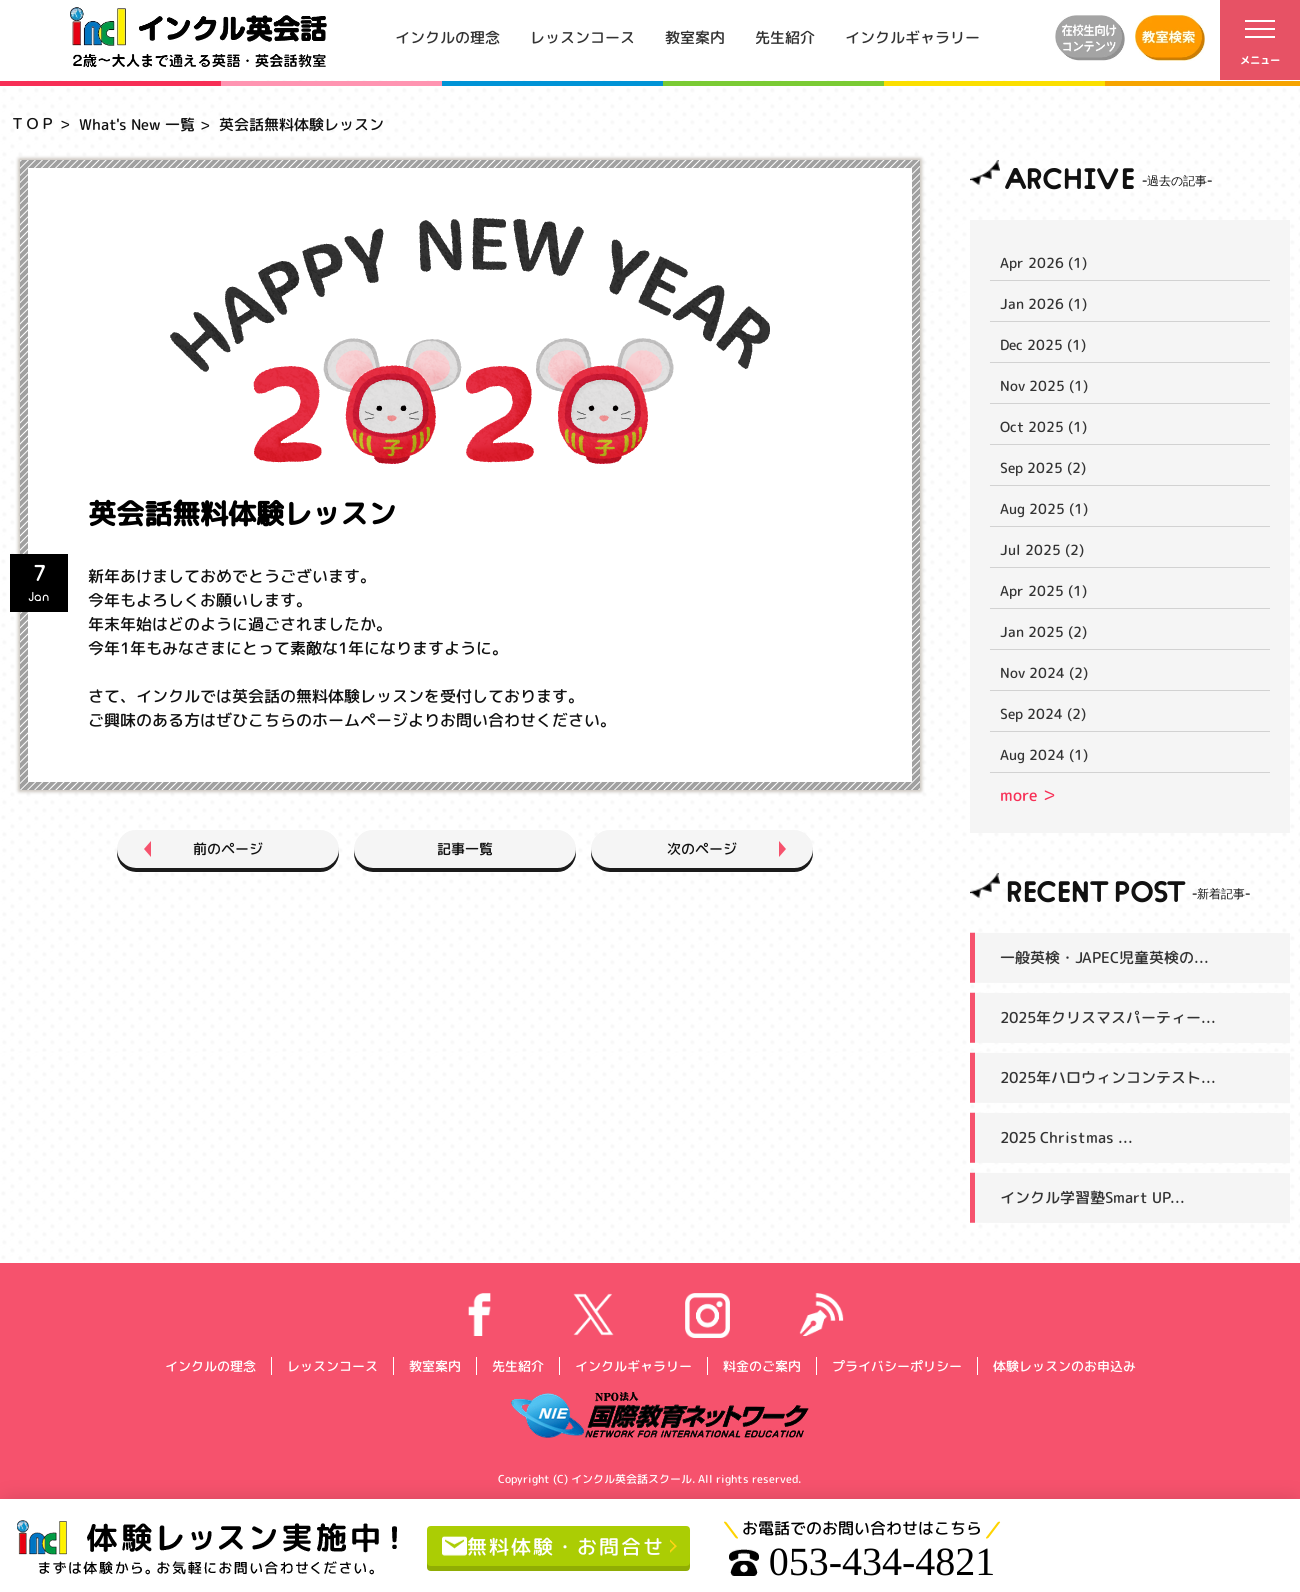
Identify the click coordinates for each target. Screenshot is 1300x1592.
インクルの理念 (447, 36)
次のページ (702, 848)
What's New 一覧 (137, 124)
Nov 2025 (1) (1044, 385)
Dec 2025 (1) (1043, 344)
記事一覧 (465, 848)
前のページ (228, 848)
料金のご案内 (761, 1365)
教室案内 (695, 36)
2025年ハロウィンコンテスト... (1108, 1077)
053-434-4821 (862, 1562)
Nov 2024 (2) (1044, 672)
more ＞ (1028, 795)
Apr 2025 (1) (1043, 590)
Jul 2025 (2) (1042, 549)
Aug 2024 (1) (1044, 754)
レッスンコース (582, 36)
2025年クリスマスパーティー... (1108, 1017)
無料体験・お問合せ (553, 1545)
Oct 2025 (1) (1043, 426)
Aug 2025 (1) (1044, 508)
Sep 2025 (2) (1043, 467)
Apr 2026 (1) (1043, 262)
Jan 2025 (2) (1043, 631)
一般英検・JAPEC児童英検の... (1104, 957)
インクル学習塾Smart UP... (1092, 1197)
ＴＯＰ (32, 123)
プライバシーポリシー (896, 1365)
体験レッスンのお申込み (1063, 1365)
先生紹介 (785, 36)
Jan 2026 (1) (1043, 303)
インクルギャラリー (912, 36)
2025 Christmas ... (1066, 1137)
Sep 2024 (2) (1043, 713)
